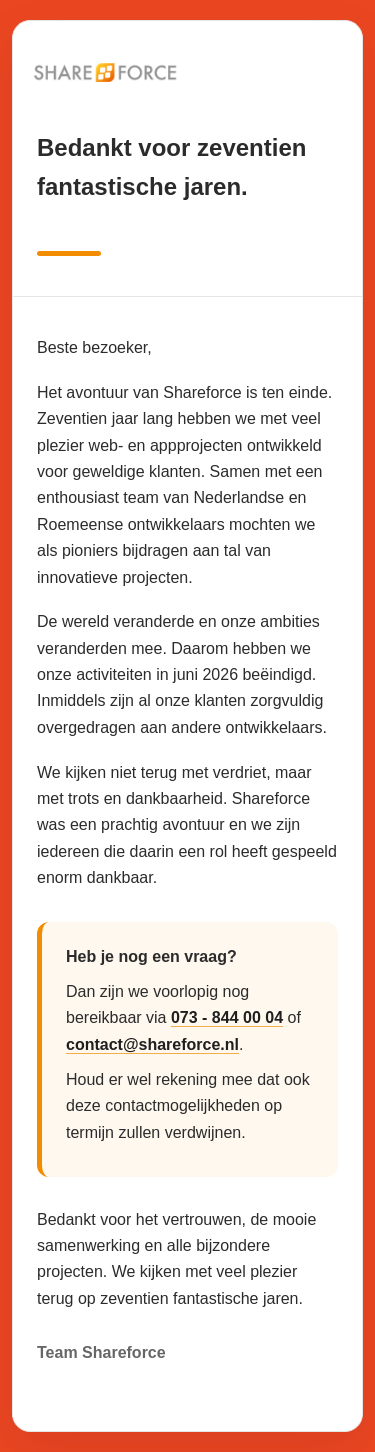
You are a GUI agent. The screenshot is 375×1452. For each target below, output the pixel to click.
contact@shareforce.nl (152, 1044)
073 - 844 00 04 (227, 1017)
